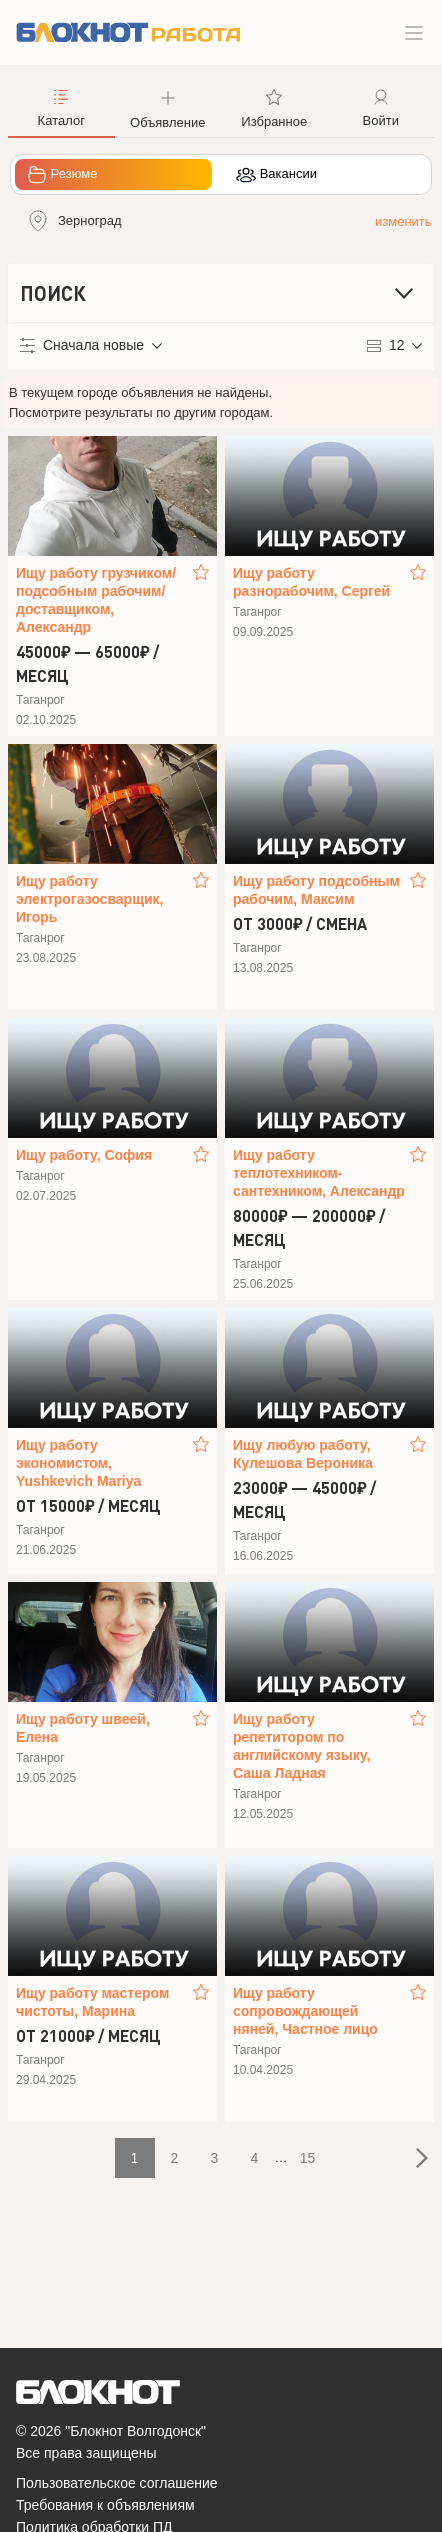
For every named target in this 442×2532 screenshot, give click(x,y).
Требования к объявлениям (105, 2505)
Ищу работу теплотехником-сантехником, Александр (319, 1173)
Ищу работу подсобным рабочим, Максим (316, 890)
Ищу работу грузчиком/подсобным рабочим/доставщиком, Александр (96, 600)
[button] (168, 107)
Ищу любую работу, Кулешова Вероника (303, 1454)
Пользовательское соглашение (117, 2483)
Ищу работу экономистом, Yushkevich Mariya (78, 1463)
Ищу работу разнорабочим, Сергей (311, 582)
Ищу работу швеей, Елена (83, 1728)
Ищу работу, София (84, 1155)
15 (308, 2158)
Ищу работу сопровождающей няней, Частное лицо (305, 2011)
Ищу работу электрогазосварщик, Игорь (89, 899)
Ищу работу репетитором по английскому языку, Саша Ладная (301, 1746)
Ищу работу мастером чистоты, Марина (92, 2002)
